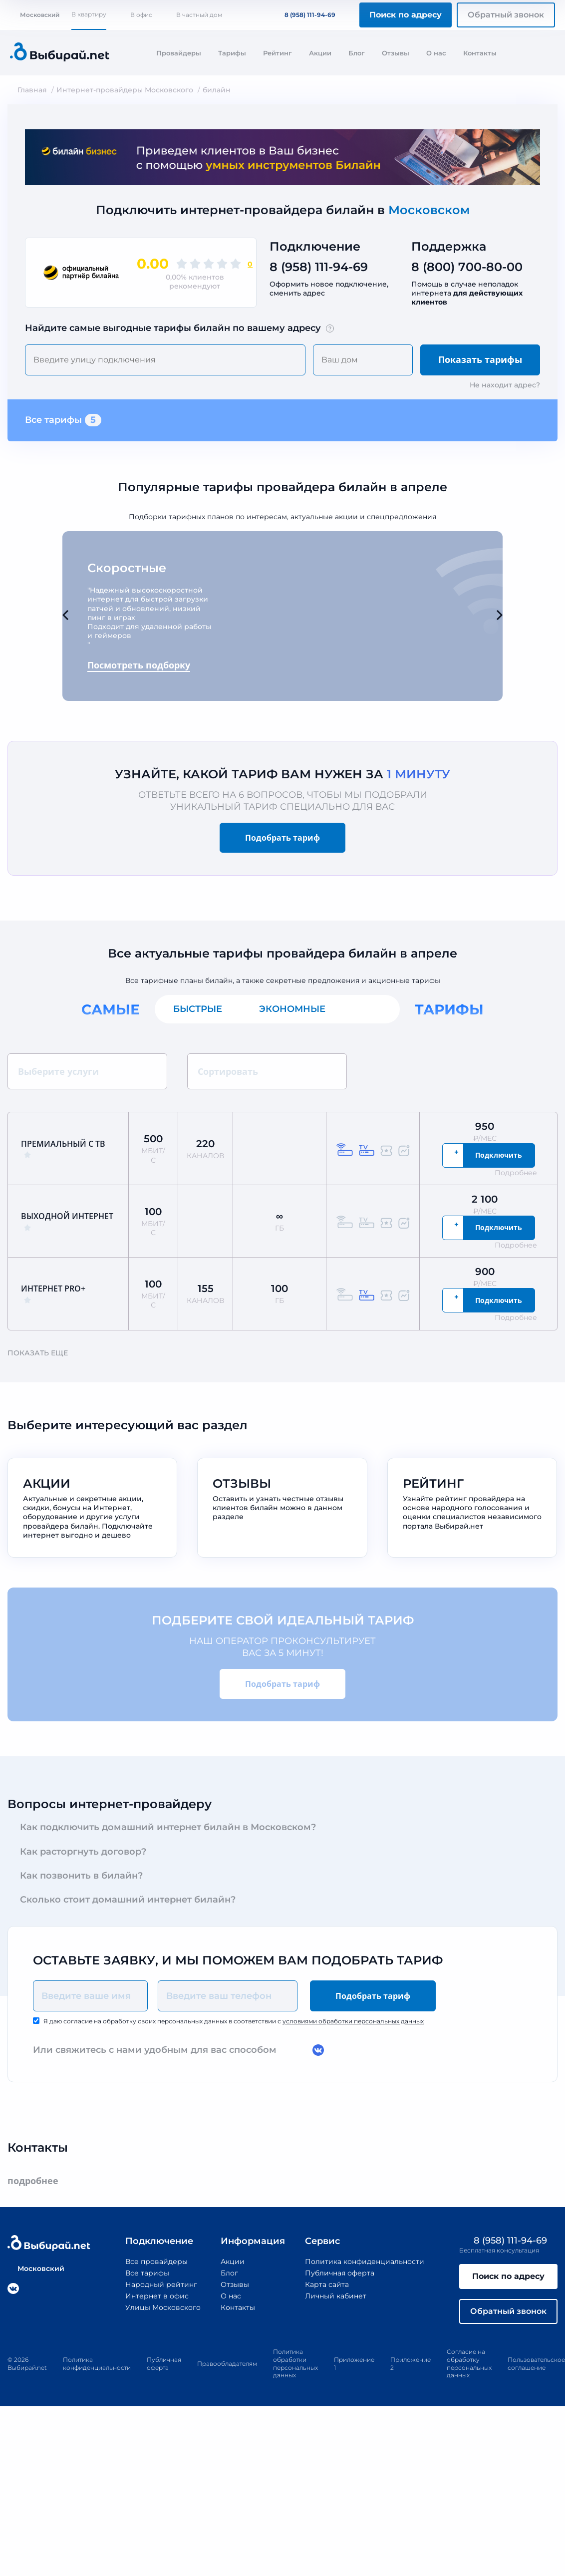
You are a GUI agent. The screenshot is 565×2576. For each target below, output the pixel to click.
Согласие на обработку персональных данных (469, 2363)
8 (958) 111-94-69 (304, 14)
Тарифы (232, 52)
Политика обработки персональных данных (295, 2363)
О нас (436, 52)
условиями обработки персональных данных (353, 2021)
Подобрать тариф (282, 837)
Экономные (292, 1008)
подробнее (37, 2181)
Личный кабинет (335, 2295)
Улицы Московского (163, 2307)
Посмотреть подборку (138, 665)
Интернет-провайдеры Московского (124, 89)
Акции (320, 52)
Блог (356, 52)
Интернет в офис (157, 2295)
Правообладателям (227, 2363)
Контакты (480, 52)
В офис (141, 14)
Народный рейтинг (161, 2284)
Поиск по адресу (405, 14)
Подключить (498, 1155)
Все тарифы (63, 420)
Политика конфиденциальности (364, 2261)
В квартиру (88, 14)
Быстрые (197, 1008)
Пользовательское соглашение (536, 2363)
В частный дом (199, 14)
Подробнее (521, 1172)
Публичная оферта (339, 2272)
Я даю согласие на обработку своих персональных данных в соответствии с (233, 2021)
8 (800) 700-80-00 (467, 267)
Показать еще (42, 1352)
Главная (32, 89)
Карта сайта (327, 2284)
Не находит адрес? (505, 384)
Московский (34, 14)
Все (371, 1008)
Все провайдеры (156, 2261)
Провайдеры (178, 52)
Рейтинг (277, 52)
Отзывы (395, 52)
